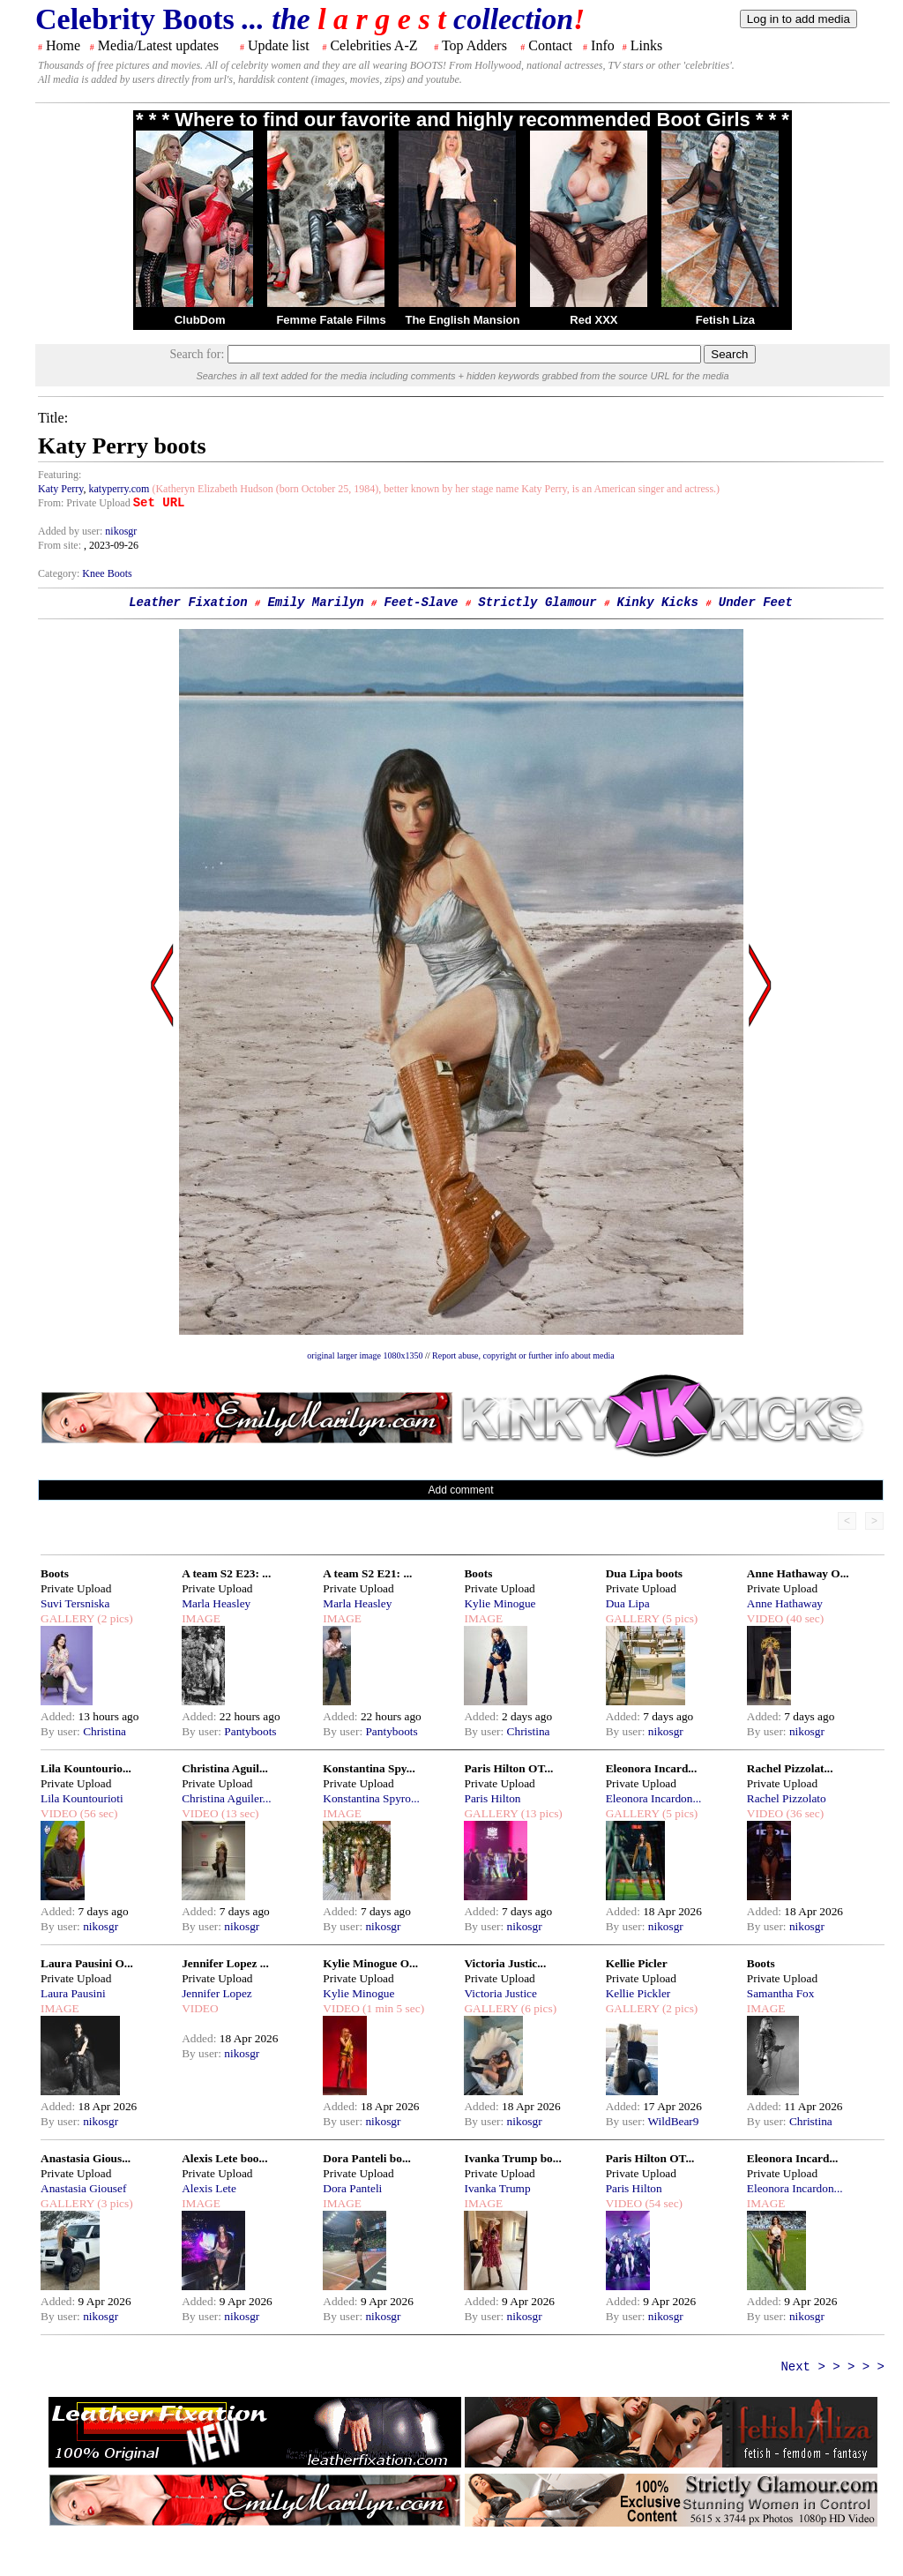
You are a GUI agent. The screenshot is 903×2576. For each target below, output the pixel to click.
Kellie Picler (637, 1963)
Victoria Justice (500, 1993)
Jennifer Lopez (217, 1993)
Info (603, 45)
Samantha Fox (781, 1993)
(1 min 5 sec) (392, 2008)
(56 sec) (97, 1813)
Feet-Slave (421, 602)
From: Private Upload (84, 503)
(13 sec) (239, 1813)
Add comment (460, 1490)
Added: (59, 1716)
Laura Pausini (73, 1993)
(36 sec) (803, 1813)
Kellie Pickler (638, 1993)
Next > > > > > (832, 2367)
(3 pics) (113, 2203)
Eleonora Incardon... (654, 1798)
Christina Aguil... (225, 1768)
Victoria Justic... (505, 1963)
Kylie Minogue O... (370, 1963)
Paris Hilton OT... (508, 1768)
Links (646, 45)
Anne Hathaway (785, 1603)
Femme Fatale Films (330, 319)
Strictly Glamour (537, 602)
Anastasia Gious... (86, 2158)
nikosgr (121, 531)
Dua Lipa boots (644, 1573)
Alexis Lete (209, 2188)
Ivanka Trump (497, 2188)
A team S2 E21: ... (367, 1573)
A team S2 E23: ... (226, 1573)
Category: (60, 573)
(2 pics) (113, 1618)
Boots (55, 1573)
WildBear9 (673, 2121)
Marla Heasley (216, 1603)
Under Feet (756, 602)
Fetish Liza (725, 319)
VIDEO (765, 1618)
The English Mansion (462, 319)
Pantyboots (250, 1731)
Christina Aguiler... (226, 1798)
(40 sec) (803, 1618)
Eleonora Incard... (652, 1768)
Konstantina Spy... (368, 1768)
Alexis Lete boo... (224, 2158)
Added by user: (71, 531)
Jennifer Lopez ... (225, 1963)
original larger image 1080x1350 (364, 1355)
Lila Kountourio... (86, 1768)
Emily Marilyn (315, 602)
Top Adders (474, 45)
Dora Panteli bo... (367, 2158)
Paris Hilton (492, 1798)
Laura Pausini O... (87, 1963)
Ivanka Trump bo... (512, 2158)
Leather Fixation (188, 602)
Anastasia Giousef (83, 2188)
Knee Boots (106, 573)
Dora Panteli (352, 2188)
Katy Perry (61, 489)
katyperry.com (119, 489)
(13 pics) (540, 1813)
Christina (104, 1731)
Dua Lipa (628, 1603)
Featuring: (59, 474)
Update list (279, 45)
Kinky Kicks (657, 602)
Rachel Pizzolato (786, 1798)
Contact (550, 45)
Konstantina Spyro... (371, 1798)
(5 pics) (679, 1618)
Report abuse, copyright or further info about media (523, 1355)
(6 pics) (537, 2008)
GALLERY (67, 1618)
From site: (59, 545)
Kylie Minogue (499, 1603)
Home (63, 45)
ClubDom (200, 319)
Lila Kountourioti (82, 1798)
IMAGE (201, 1618)
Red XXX (593, 319)
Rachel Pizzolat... (790, 1768)
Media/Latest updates (158, 45)
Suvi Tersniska (75, 1603)
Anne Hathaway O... (798, 1573)
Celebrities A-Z (373, 45)
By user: (62, 1731)
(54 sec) (662, 2203)
